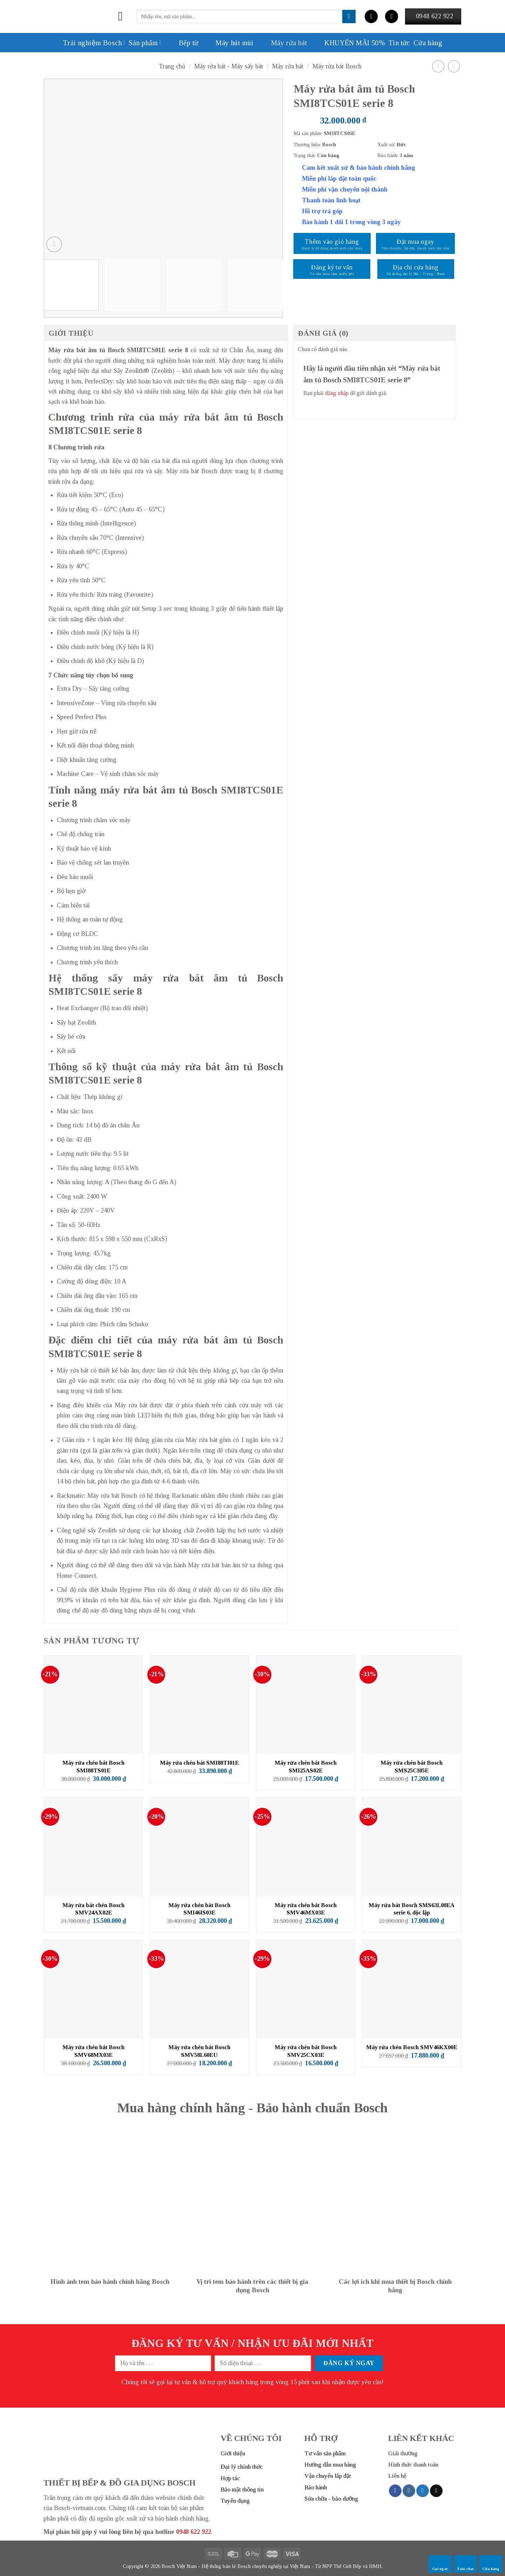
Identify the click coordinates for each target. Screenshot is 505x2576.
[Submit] (349, 16)
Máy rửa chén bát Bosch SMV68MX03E (93, 2051)
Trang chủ (172, 66)
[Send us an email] (436, 2490)
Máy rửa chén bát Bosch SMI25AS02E (306, 1766)
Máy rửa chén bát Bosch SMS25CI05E (412, 1766)
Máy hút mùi (227, 42)
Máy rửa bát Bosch (337, 66)
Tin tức (399, 43)
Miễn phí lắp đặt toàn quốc (339, 178)
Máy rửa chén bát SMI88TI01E (199, 1762)
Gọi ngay (440, 2564)
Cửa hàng (490, 2564)
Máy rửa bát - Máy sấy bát (228, 66)
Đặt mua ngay (415, 241)
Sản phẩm (145, 43)
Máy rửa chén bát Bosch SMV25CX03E (306, 2051)
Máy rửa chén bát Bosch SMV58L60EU (199, 2051)
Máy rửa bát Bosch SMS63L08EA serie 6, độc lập (411, 1909)
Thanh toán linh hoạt (331, 200)
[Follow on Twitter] (422, 2490)
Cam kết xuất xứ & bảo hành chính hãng (358, 167)
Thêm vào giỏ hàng (332, 241)
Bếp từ (181, 42)
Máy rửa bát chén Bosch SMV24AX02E (93, 1909)
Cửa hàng (427, 43)
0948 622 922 (193, 2531)
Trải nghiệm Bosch (94, 43)
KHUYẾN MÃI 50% (347, 42)
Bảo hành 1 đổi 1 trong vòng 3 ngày (351, 222)
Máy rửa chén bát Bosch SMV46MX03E (306, 1909)
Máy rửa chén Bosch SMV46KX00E (411, 2047)
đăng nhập (337, 393)
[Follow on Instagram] (409, 2490)
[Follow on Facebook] (395, 2490)
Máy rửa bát (282, 42)
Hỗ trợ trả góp (322, 211)
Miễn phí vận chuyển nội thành (345, 189)
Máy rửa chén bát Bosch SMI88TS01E (93, 1766)
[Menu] (124, 16)
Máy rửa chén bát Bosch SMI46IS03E (199, 1909)
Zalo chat (465, 2564)
